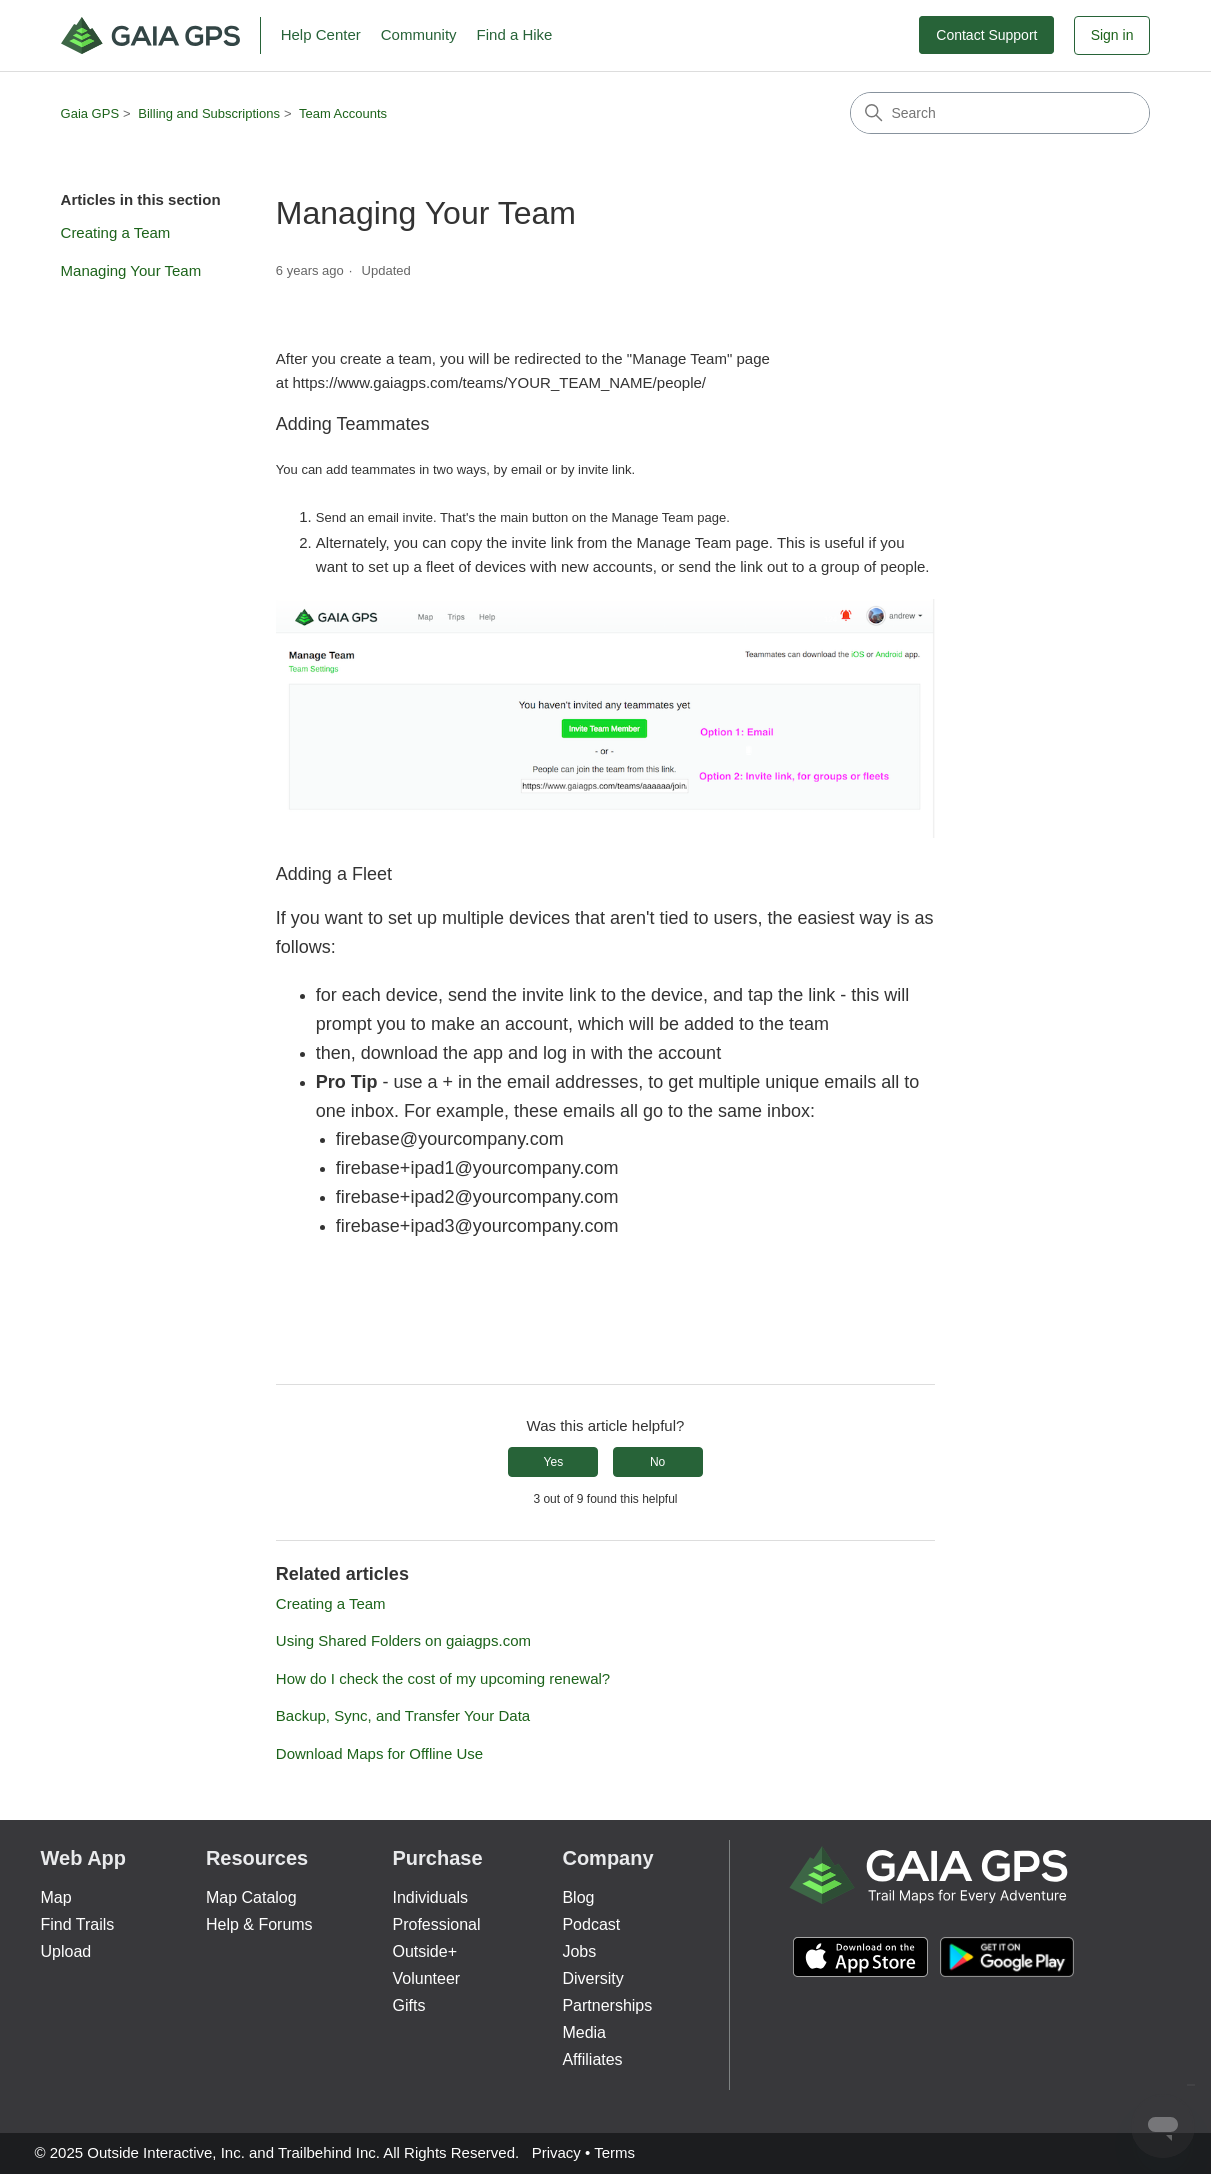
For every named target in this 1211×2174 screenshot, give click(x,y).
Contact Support (986, 35)
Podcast (591, 1924)
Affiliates (592, 2059)
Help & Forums (259, 1924)
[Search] (1000, 113)
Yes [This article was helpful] (554, 1462)
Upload (66, 1951)
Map (56, 1897)
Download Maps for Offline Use (379, 1753)
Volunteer (427, 1978)
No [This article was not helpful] (657, 1462)
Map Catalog (251, 1897)
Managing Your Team (131, 270)
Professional (437, 1924)
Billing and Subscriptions (209, 113)
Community (419, 34)
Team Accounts (343, 113)
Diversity (592, 1978)
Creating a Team (116, 232)
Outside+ (425, 1951)
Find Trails (78, 1924)
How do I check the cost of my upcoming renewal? (443, 1678)
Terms (614, 2152)
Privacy (556, 2152)
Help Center (321, 34)
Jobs (579, 1951)
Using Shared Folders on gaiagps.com (403, 1640)
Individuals (431, 1897)
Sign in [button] (1112, 35)
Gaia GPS (90, 113)
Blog (578, 1897)
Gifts (409, 2005)
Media (584, 2032)
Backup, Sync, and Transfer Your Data (403, 1715)
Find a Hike (515, 34)
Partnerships (607, 2005)
